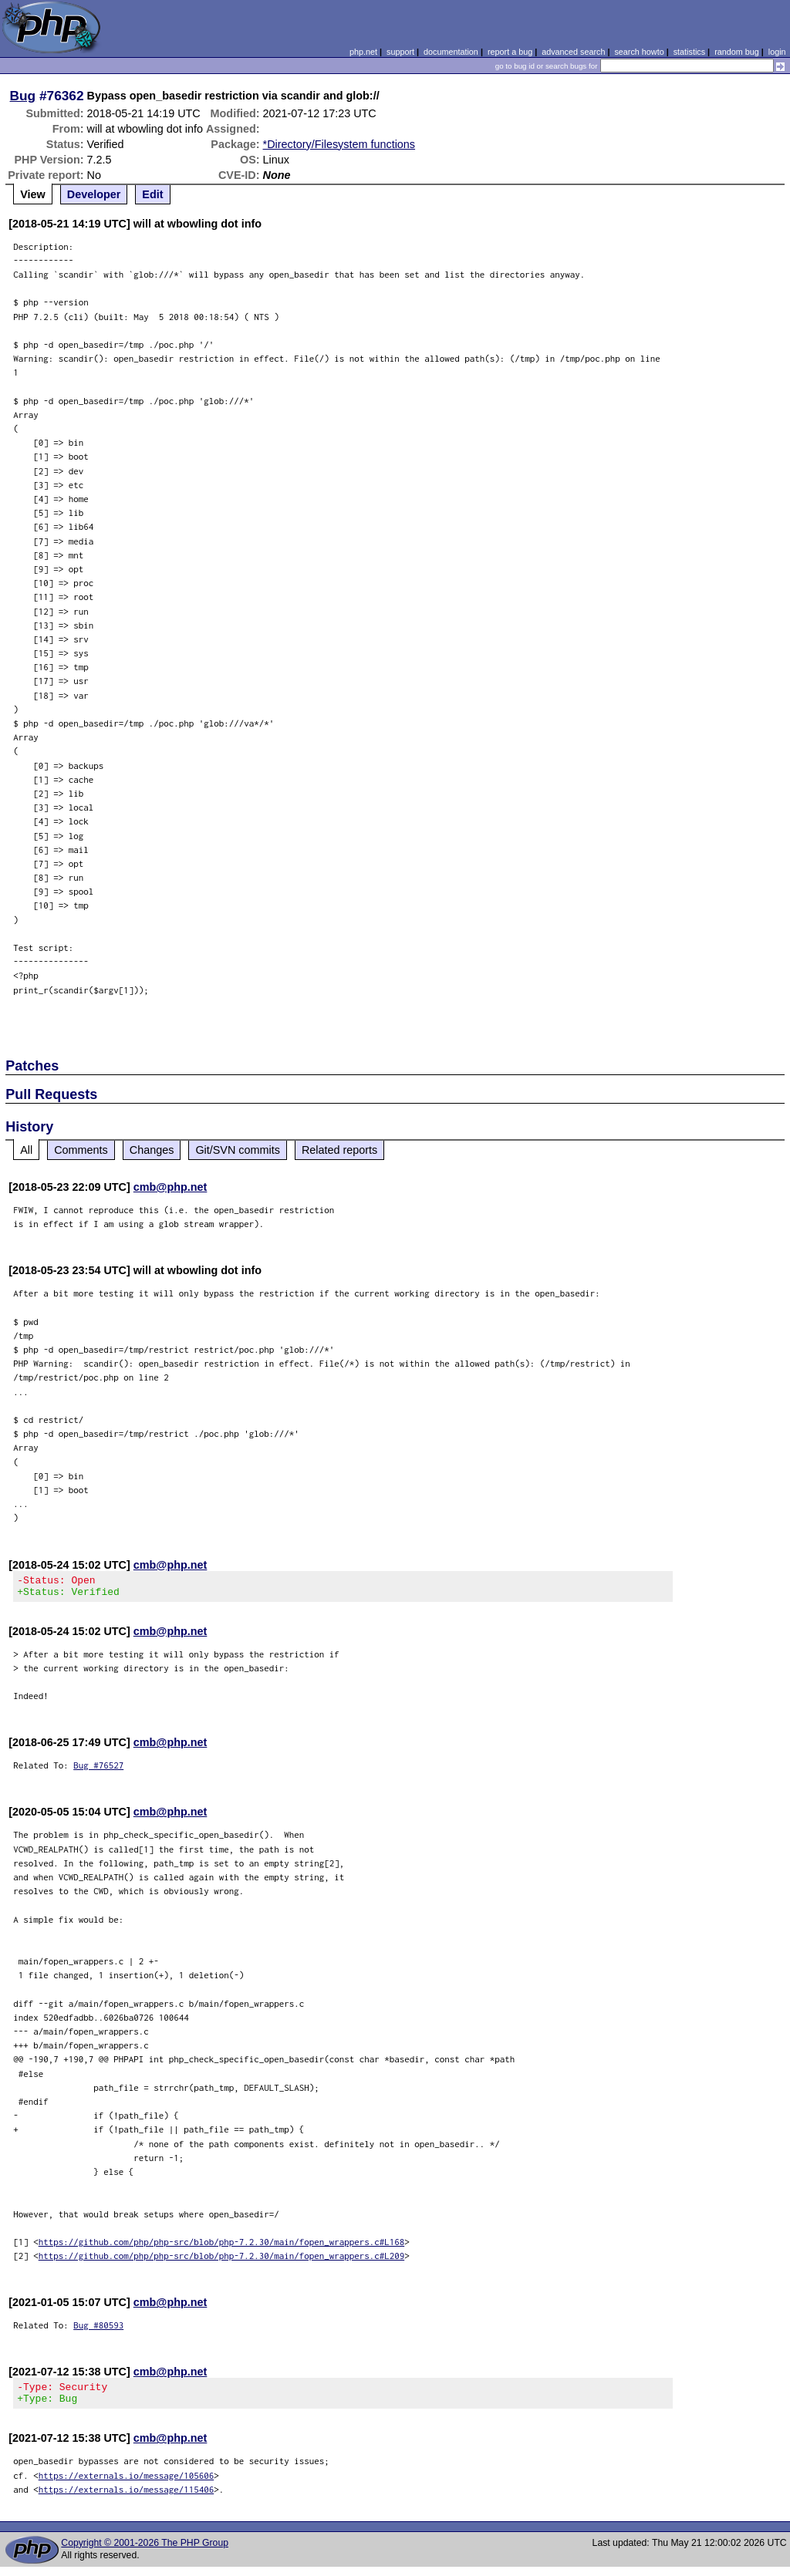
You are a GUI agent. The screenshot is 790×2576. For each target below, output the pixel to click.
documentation (451, 51)
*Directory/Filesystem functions (339, 144)
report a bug (510, 51)
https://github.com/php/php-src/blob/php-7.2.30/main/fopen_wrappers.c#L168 (222, 2246)
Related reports (339, 1150)
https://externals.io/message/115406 (126, 2498)
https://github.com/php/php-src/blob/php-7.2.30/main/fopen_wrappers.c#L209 (222, 2260)
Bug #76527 (98, 1770)
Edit (152, 194)
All (26, 1150)
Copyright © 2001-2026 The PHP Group (144, 2552)
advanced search (573, 51)
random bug (736, 51)
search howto (638, 51)
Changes (152, 1150)
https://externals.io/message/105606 (126, 2485)
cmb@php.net (170, 1187)
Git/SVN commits (237, 1150)
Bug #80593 (98, 2330)
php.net (363, 51)
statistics (689, 51)
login (777, 51)
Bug (23, 95)
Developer (94, 194)
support (400, 51)
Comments (81, 1150)
